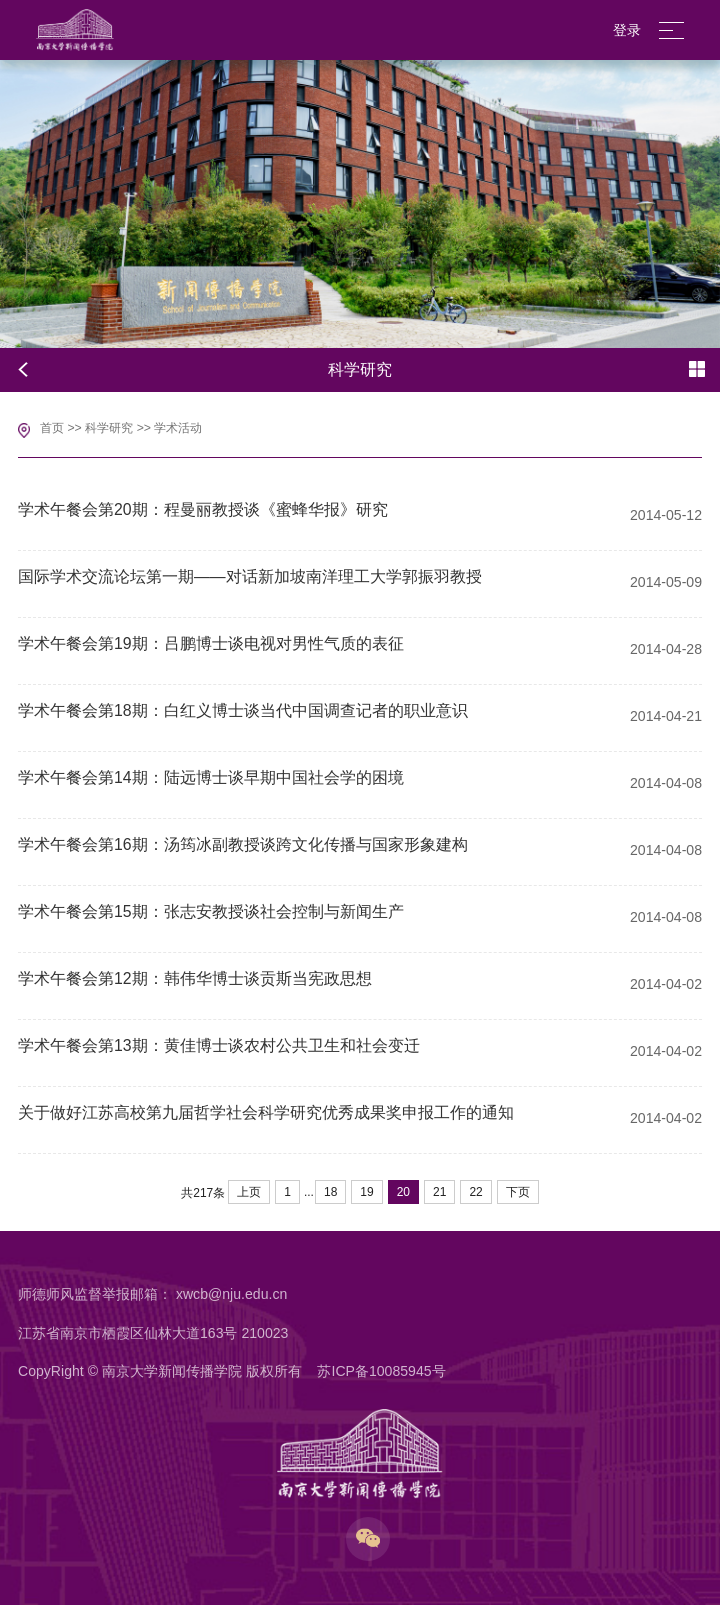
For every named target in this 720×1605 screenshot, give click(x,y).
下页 (518, 1192)
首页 (52, 428)
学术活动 (178, 428)
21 (439, 1192)
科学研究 (109, 428)
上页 (249, 1192)
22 (475, 1192)
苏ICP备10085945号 (381, 1371)
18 (330, 1192)
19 (366, 1192)
